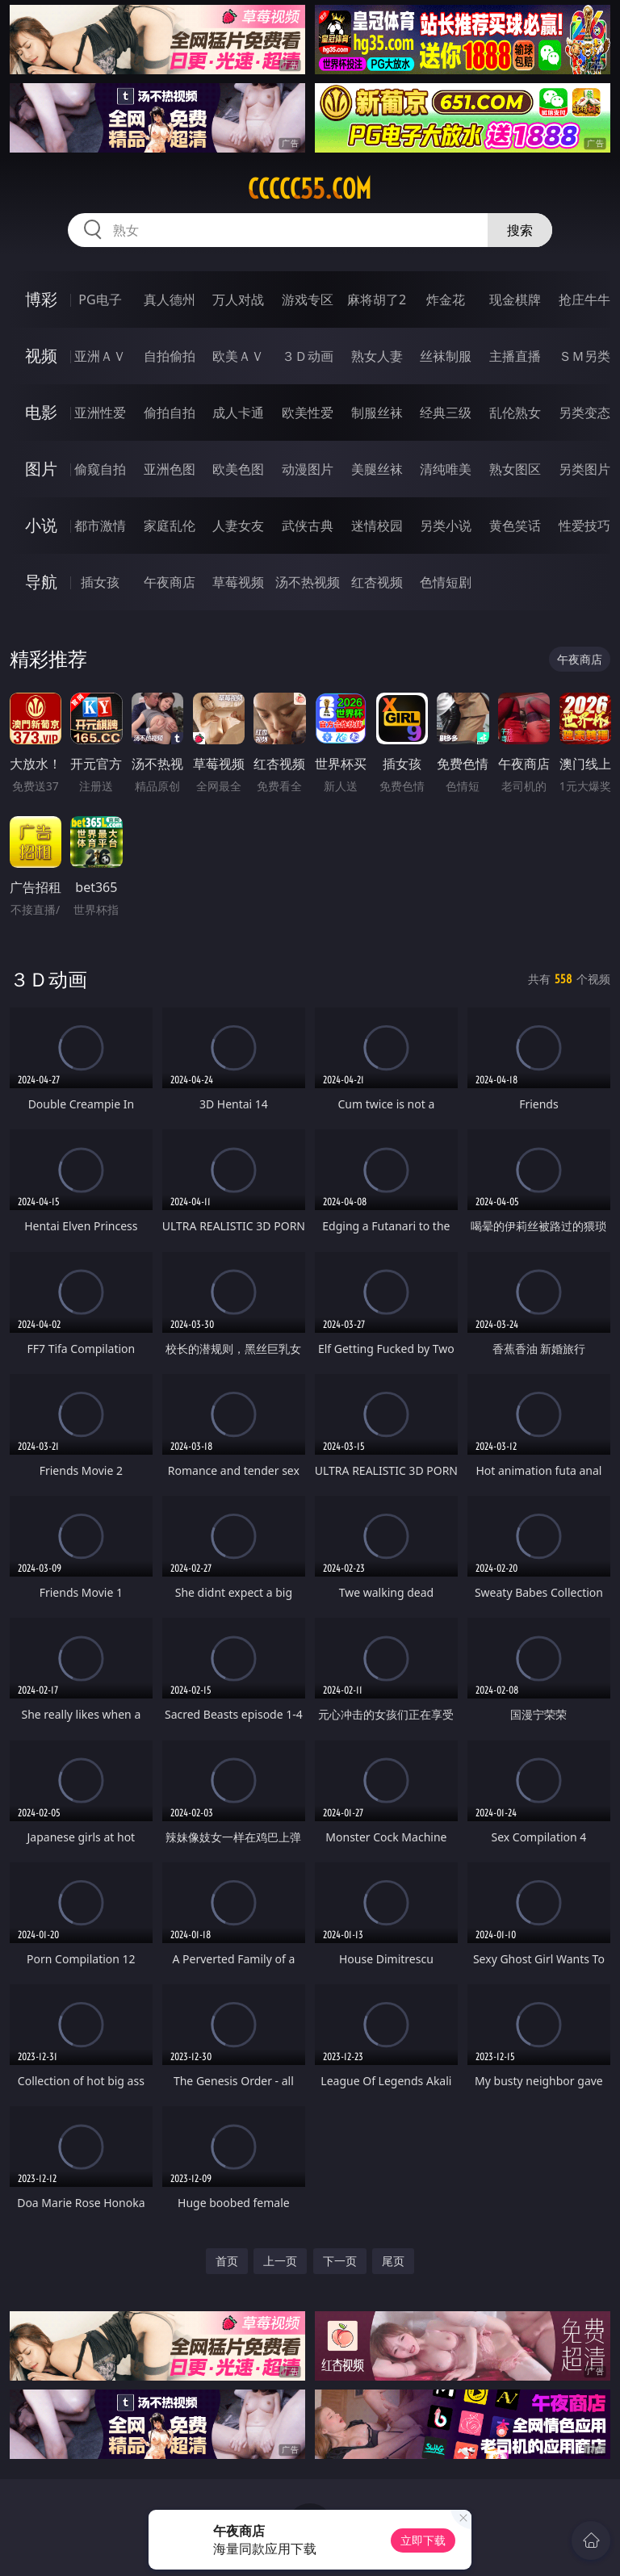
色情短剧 (445, 582)
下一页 (340, 2260)
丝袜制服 (445, 356)
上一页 (280, 2260)
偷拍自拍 (169, 412)
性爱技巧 (584, 525)
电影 (41, 412)
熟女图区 (515, 469)
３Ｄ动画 (307, 356)
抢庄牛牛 (584, 299)
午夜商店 (169, 582)
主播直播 (515, 356)
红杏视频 (377, 582)
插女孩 (100, 582)
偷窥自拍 (100, 469)
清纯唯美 (445, 469)
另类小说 (445, 525)
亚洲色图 (169, 469)
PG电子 (99, 299)
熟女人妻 (377, 356)
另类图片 (584, 469)
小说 (41, 525)
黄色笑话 (515, 525)
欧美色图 (238, 469)
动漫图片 (307, 469)
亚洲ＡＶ (100, 356)
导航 (41, 582)
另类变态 (584, 412)
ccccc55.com (309, 189)
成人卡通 (238, 412)
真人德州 (169, 299)
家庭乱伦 (169, 525)
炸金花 (445, 299)
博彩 (41, 299)
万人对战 (238, 299)
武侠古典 (307, 525)
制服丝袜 (377, 412)
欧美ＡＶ (238, 356)
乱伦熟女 (515, 412)
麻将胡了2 (376, 299)
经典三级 (445, 412)
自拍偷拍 (169, 356)
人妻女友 (238, 525)
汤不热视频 (307, 582)
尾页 (393, 2260)
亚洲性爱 (100, 412)
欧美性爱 (307, 412)
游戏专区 (307, 299)
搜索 (520, 230)
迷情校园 (377, 525)
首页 (227, 2260)
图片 (41, 469)
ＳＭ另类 (584, 356)
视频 (41, 356)
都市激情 (100, 525)
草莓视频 (238, 582)
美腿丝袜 (377, 469)
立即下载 (423, 2540)
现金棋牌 (515, 299)
